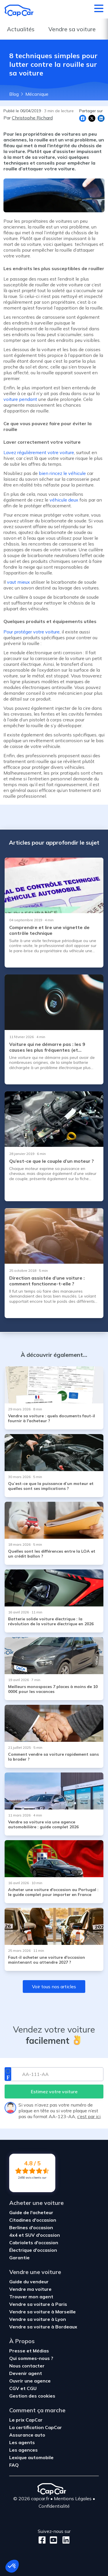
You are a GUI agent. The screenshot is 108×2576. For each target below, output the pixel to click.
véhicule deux (64, 500)
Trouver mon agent (31, 2296)
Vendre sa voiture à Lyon (37, 2319)
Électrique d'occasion (33, 2250)
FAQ (14, 2465)
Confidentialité (54, 2506)
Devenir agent (25, 2373)
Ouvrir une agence (30, 2381)
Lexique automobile (31, 2457)
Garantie (19, 2257)
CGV (14, 2388)
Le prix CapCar (26, 2420)
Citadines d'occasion (32, 2220)
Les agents (22, 2442)
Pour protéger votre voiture (31, 632)
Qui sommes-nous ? (31, 2358)
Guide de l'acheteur (31, 2212)
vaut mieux (18, 582)
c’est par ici (89, 2116)
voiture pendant (20, 399)
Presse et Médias (29, 2351)
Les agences (23, 2450)
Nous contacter (27, 2366)
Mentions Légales (73, 2498)
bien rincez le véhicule (62, 473)
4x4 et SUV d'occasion (34, 2235)
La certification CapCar (35, 2427)
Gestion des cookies (32, 2396)
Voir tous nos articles (54, 1986)
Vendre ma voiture (30, 2289)
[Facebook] (42, 2540)
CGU (32, 2388)
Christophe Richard (32, 118)
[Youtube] (52, 2540)
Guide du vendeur (29, 2281)
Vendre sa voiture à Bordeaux (43, 2327)
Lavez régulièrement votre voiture (38, 452)
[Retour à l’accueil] (19, 10)
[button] (12, 2566)
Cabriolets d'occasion (33, 2242)
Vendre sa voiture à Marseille (42, 2312)
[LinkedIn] (64, 2540)
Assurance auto (27, 2435)
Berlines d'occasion (31, 2227)
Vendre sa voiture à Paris (38, 2304)
